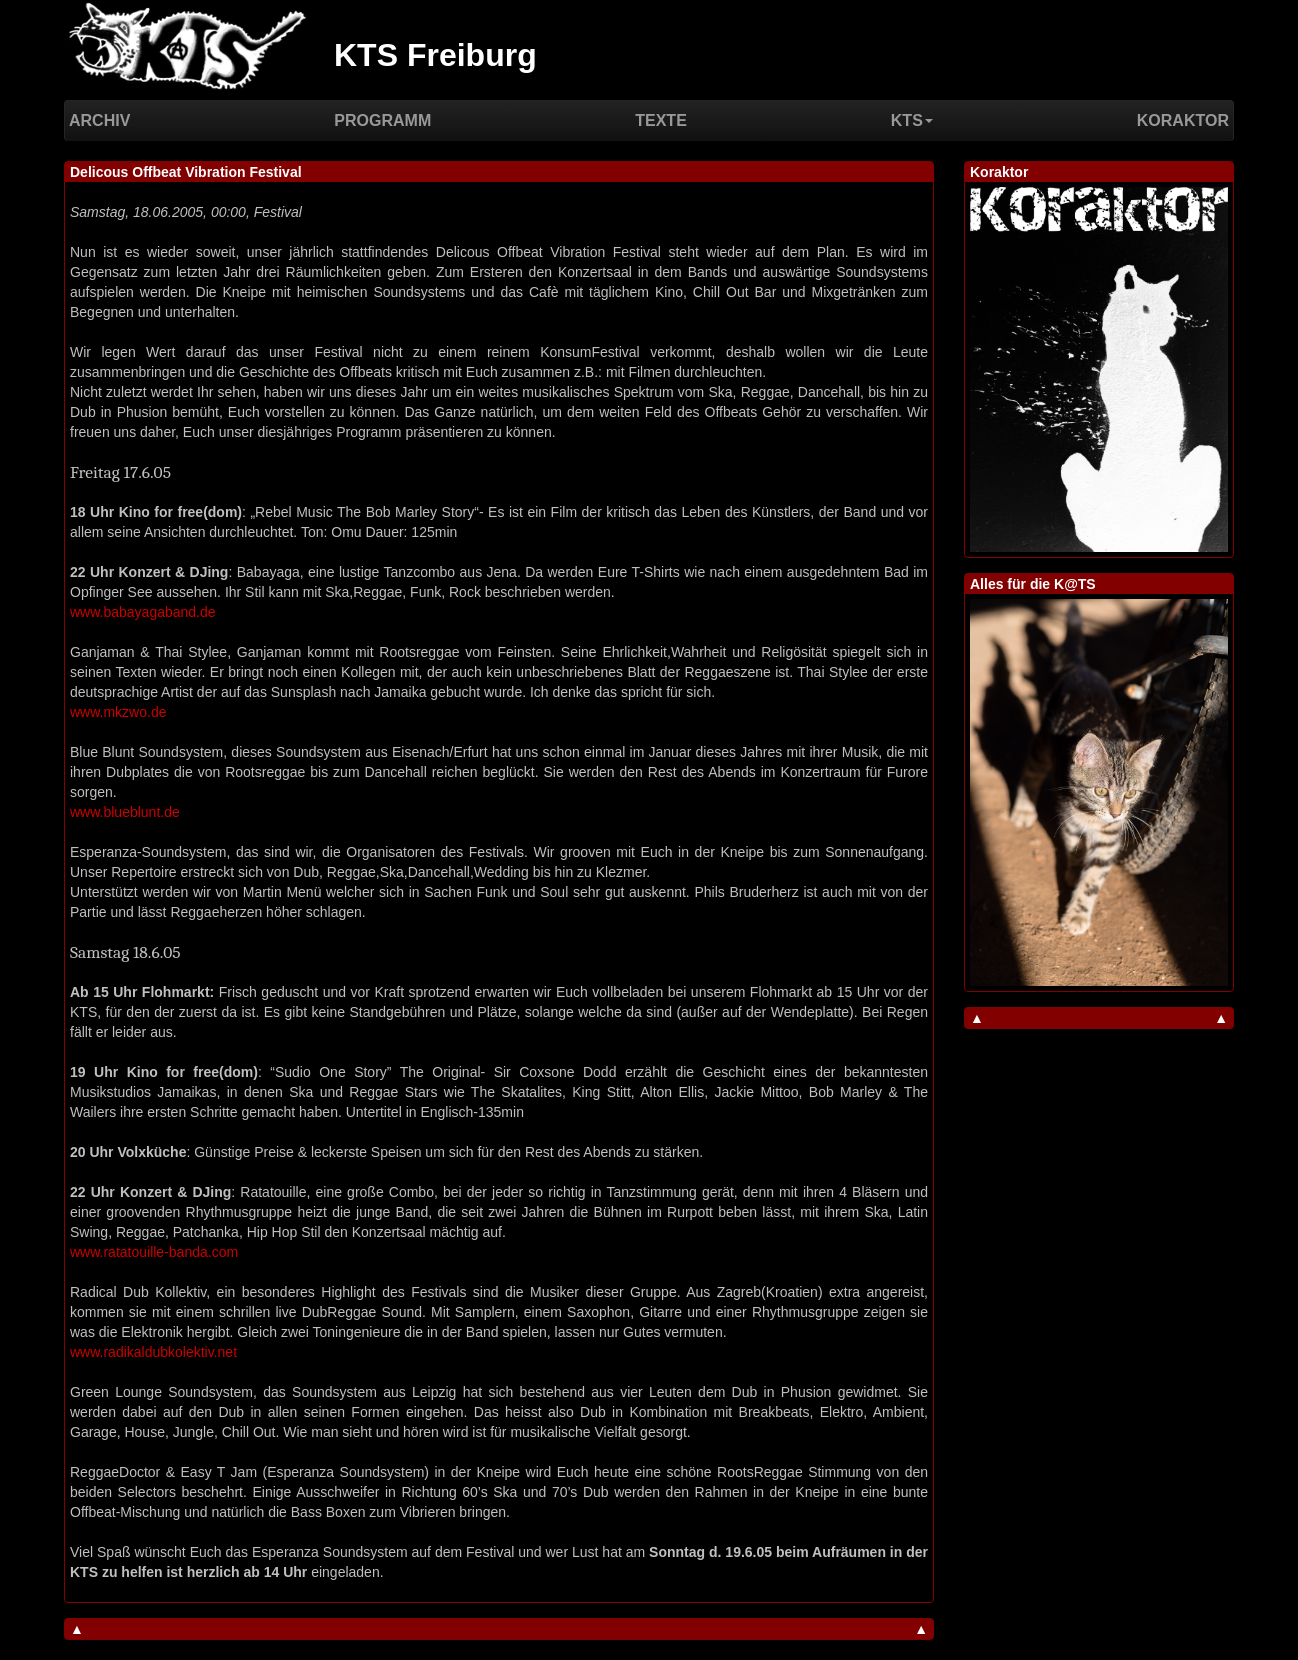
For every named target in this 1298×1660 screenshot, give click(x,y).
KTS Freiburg (435, 55)
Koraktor (1183, 120)
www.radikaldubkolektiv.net (153, 1352)
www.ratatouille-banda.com (154, 1252)
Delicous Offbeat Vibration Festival (186, 172)
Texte (661, 120)
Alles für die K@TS (1033, 584)
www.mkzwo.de (118, 712)
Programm (382, 120)
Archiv (99, 120)
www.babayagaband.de (143, 612)
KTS (912, 120)
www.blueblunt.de (125, 812)
